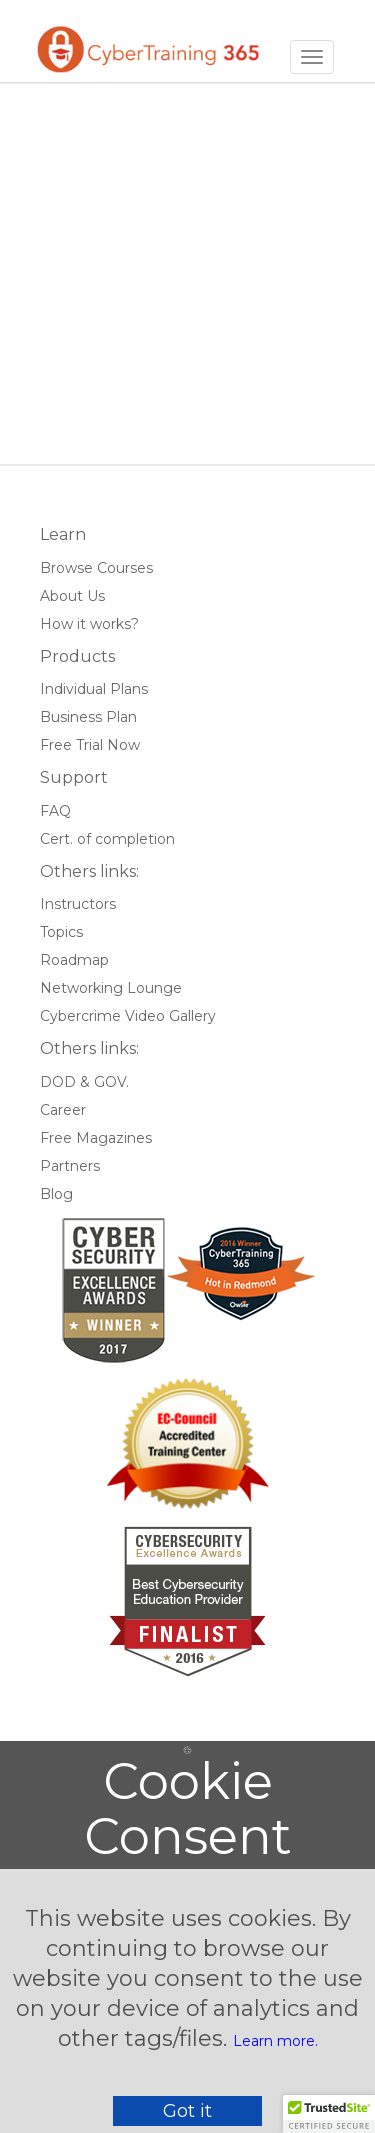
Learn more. (275, 2041)
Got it (187, 2111)
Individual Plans (94, 689)
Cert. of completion (107, 839)
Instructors (78, 904)
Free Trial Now (90, 745)
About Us (72, 596)
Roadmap (74, 960)
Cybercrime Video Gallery (128, 1016)
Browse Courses (96, 568)
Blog (56, 1194)
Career (63, 1110)
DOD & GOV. (84, 1082)
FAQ (55, 811)
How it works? (89, 624)
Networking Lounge (111, 988)
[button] (329, 2114)
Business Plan (88, 717)
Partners (70, 1166)
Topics (61, 932)
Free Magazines (96, 1138)
